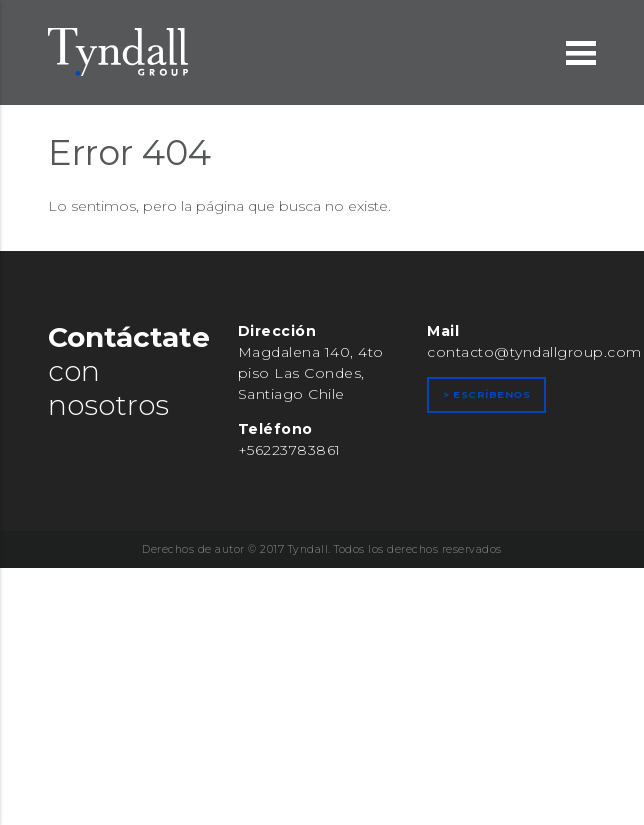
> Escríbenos (486, 394)
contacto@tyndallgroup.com (534, 352)
